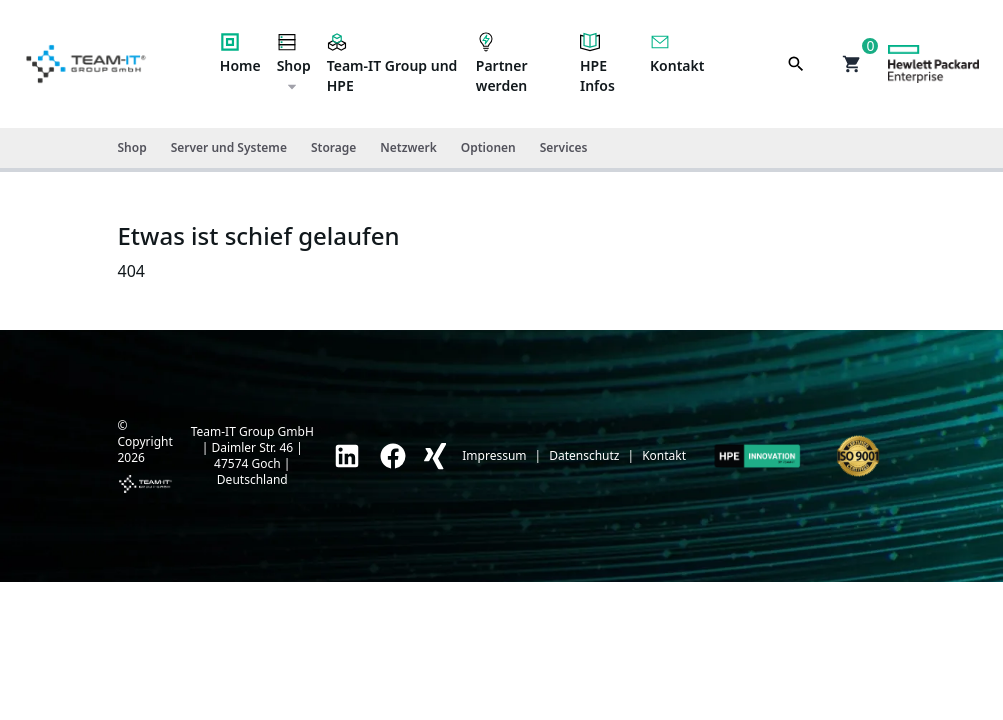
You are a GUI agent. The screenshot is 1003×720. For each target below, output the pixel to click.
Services (564, 147)
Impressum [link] (494, 456)
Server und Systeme (229, 147)
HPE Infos (597, 63)
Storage (333, 147)
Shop (294, 63)
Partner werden (502, 63)
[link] (347, 456)
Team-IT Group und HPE (392, 63)
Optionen (488, 147)
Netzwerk (408, 147)
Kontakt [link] (664, 456)
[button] (852, 64)
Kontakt (677, 53)
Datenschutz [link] (584, 456)
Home (240, 53)
